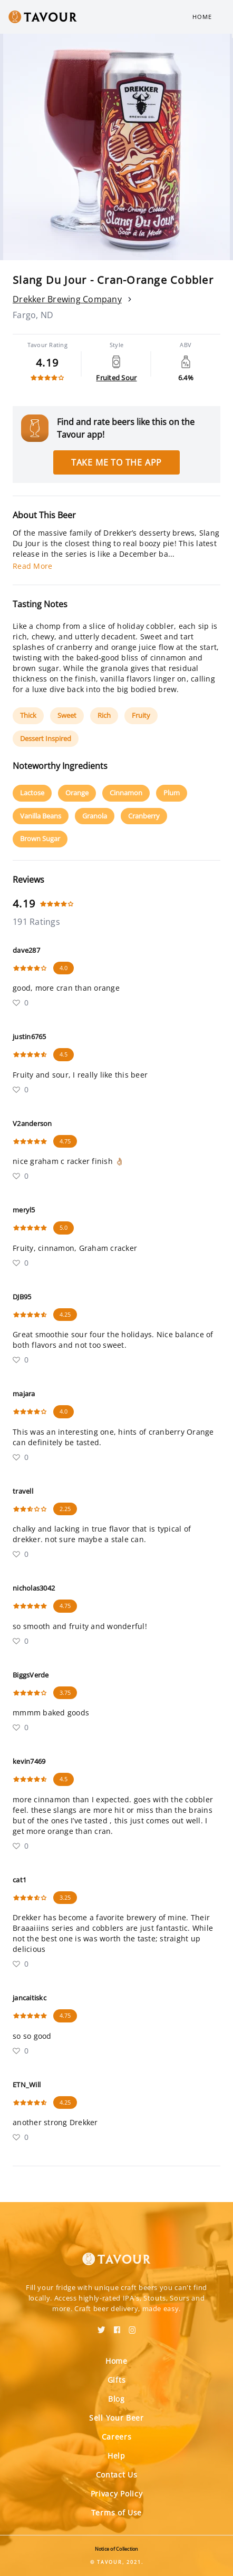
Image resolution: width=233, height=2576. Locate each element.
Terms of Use (116, 2513)
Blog (116, 2399)
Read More (32, 566)
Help (116, 2456)
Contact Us (117, 2475)
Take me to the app (116, 462)
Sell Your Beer (116, 2418)
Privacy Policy (117, 2494)
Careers (117, 2437)
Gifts (117, 2380)
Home (202, 17)
